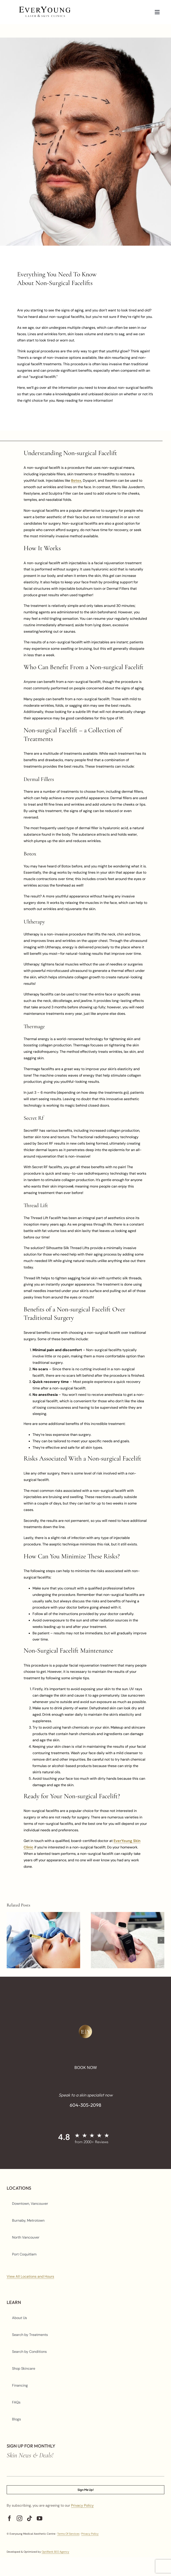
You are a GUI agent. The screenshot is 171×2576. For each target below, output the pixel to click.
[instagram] (19, 2518)
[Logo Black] (44, 8)
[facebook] (9, 2518)
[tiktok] (29, 2518)
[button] (10, 1940)
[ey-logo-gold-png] (85, 2026)
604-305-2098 (85, 2105)
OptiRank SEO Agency (55, 2552)
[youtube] (39, 2518)
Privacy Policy (82, 2505)
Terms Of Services (68, 2534)
